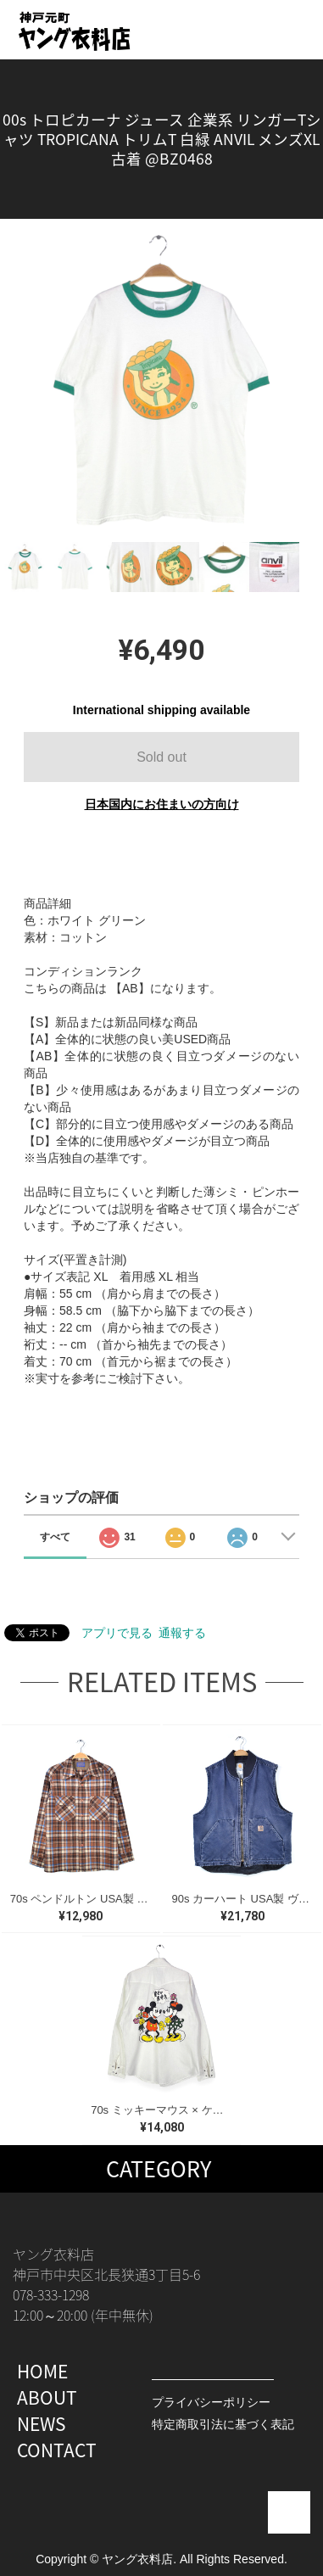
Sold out (161, 757)
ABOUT (47, 2397)
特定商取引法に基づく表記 (223, 2424)
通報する (182, 1633)
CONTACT (57, 2450)
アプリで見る (117, 1633)
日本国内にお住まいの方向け (162, 804)
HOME (42, 2371)
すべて (55, 1537)
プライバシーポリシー (211, 2402)
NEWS (41, 2424)
